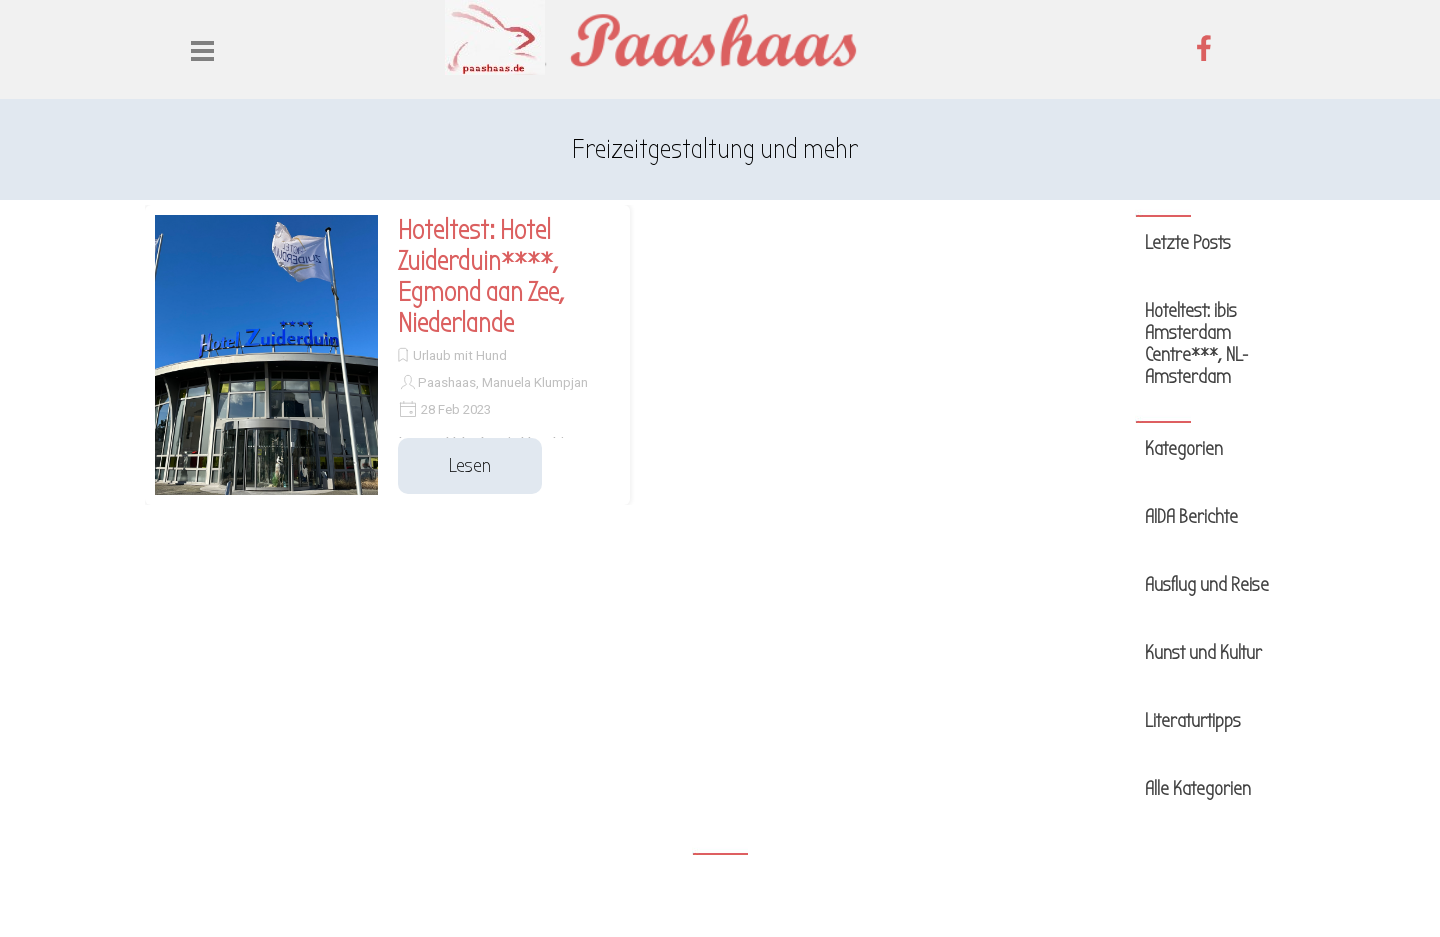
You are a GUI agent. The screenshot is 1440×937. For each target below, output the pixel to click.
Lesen (470, 466)
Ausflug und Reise (1207, 585)
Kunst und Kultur (1203, 653)
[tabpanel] (715, 150)
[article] (387, 355)
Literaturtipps (1193, 721)
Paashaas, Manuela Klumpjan (503, 382)
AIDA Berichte (1191, 517)
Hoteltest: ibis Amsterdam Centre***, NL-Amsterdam (1196, 344)
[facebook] (1204, 48)
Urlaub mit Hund (460, 355)
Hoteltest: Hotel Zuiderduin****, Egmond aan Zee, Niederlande (481, 277)
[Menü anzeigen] (202, 50)
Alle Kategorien (1198, 789)
